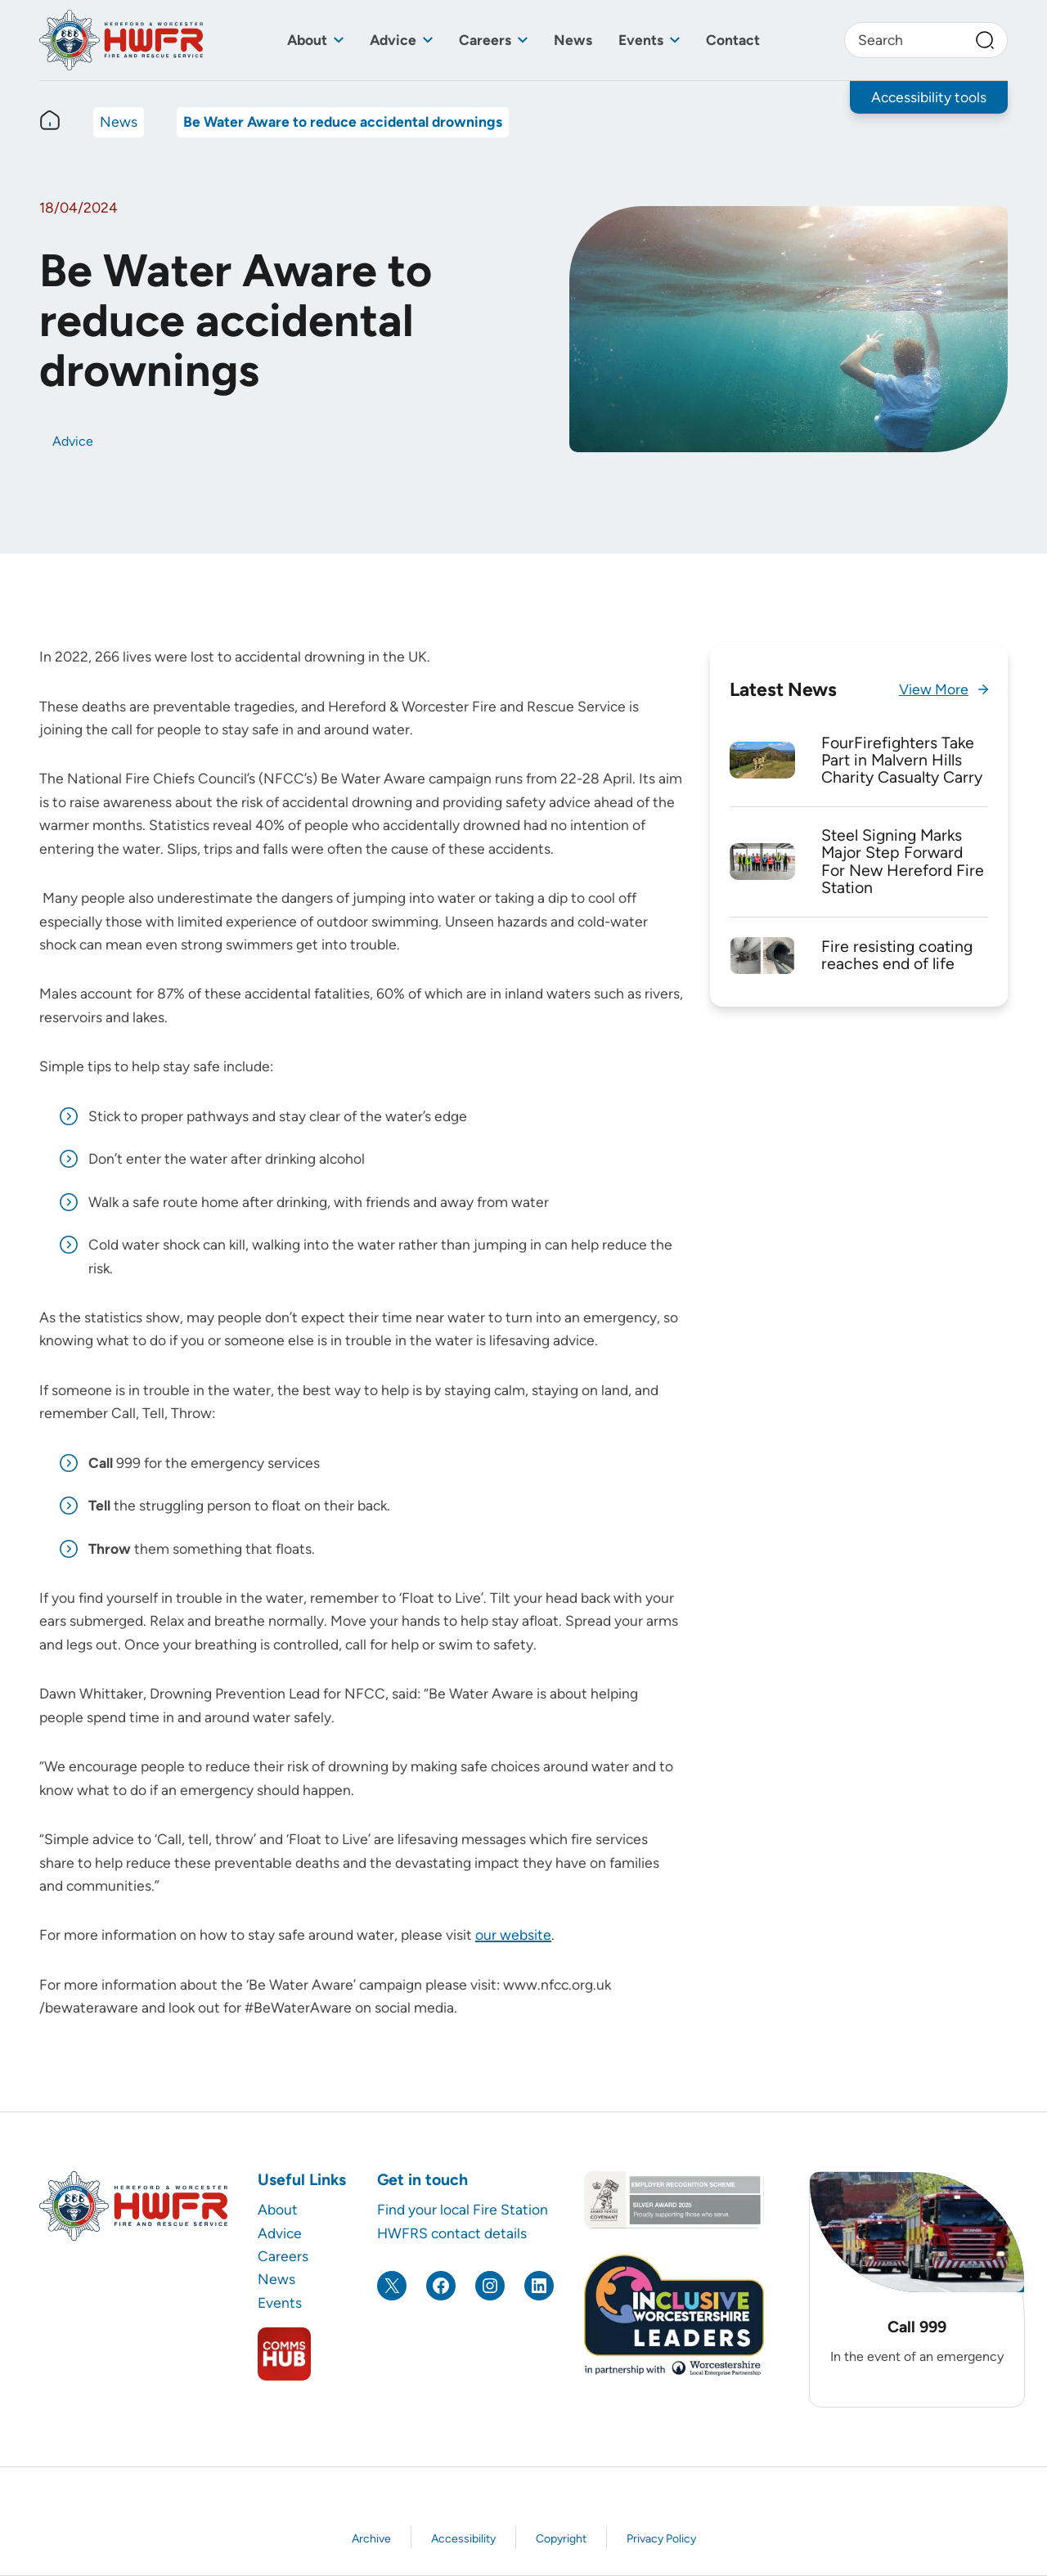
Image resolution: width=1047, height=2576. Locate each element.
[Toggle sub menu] (339, 40)
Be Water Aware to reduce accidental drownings (342, 121)
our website (513, 1934)
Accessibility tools (928, 96)
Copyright (561, 2539)
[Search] (985, 40)
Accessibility (463, 2539)
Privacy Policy (661, 2539)
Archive (371, 2539)
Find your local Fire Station (462, 2209)
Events (640, 39)
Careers (485, 39)
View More (933, 689)
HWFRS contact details (452, 2233)
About (307, 39)
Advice (393, 39)
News (573, 39)
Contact (733, 39)
